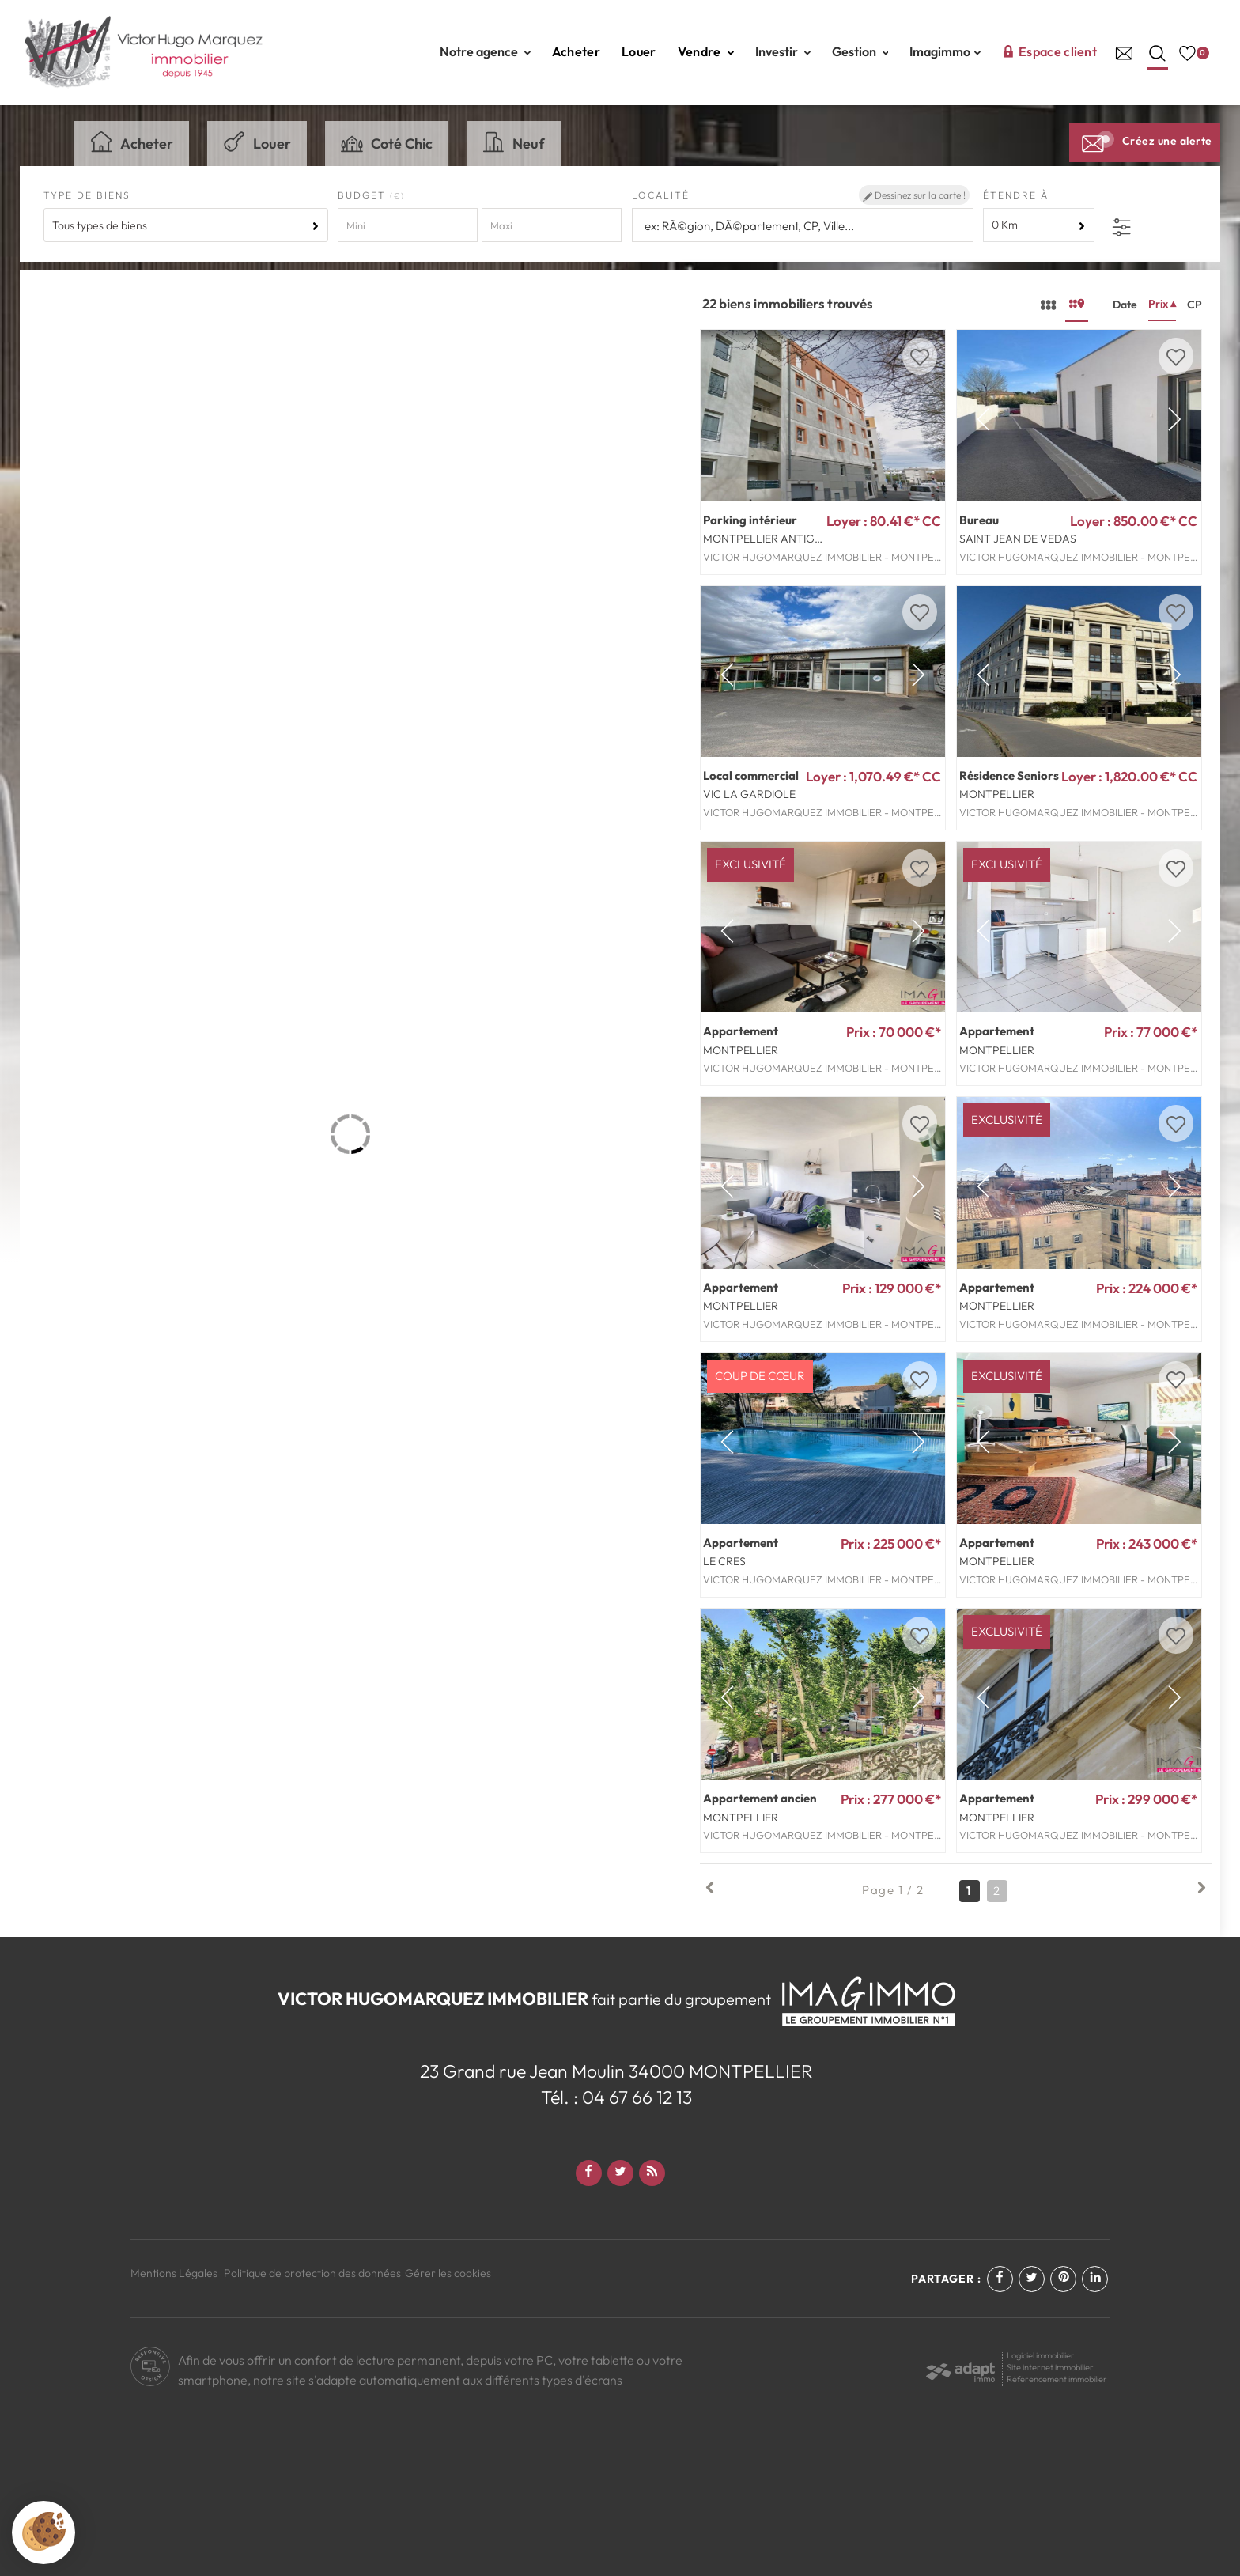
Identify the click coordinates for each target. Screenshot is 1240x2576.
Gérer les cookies (448, 2273)
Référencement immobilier (1057, 2379)
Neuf (513, 142)
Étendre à (1016, 195)
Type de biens (86, 195)
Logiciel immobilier (1041, 2355)
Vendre (706, 51)
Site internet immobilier (1050, 2367)
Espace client (1049, 51)
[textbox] (803, 226)
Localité (661, 195)
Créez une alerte (1144, 141)
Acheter (576, 51)
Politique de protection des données (312, 2273)
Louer (639, 51)
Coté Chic (387, 142)
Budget (364, 195)
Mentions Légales (173, 2273)
